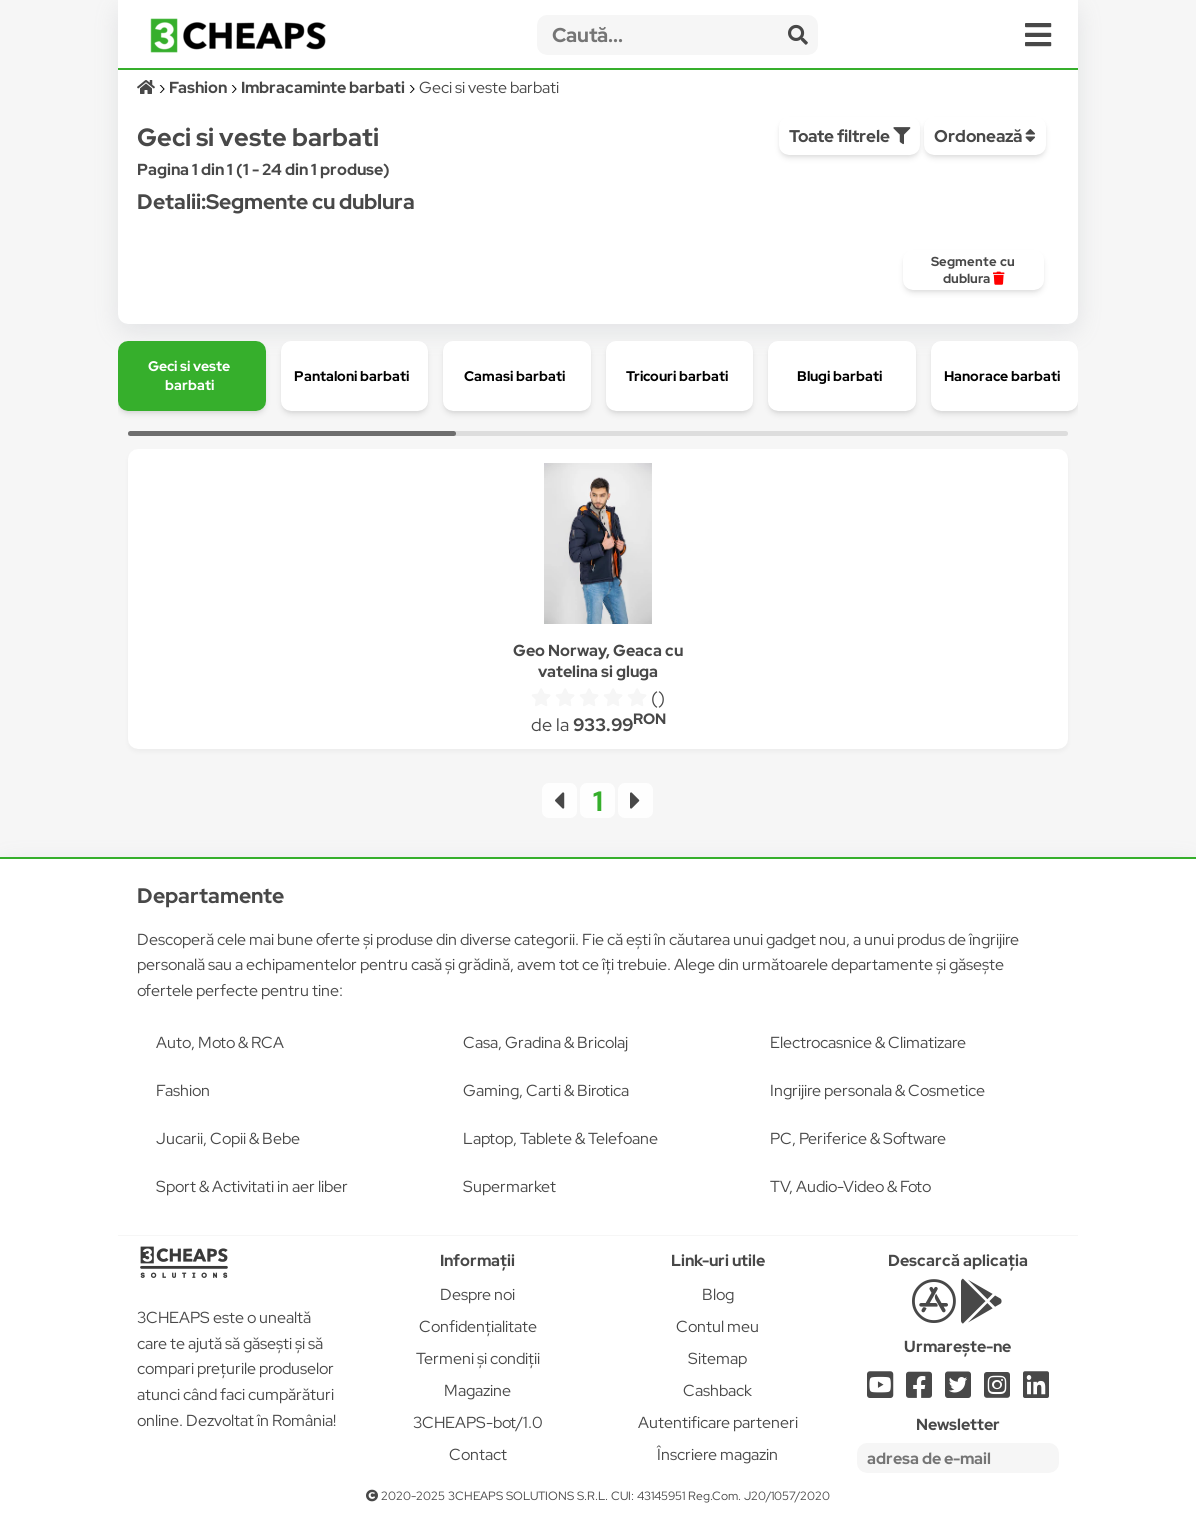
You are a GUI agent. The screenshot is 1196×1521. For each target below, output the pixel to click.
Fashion (183, 1090)
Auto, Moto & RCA (220, 1042)
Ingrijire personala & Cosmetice (877, 1090)
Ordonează (985, 136)
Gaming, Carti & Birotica (546, 1090)
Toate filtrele (849, 136)
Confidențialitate (478, 1326)
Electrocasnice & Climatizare (868, 1042)
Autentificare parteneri (718, 1422)
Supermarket (509, 1186)
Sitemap (717, 1358)
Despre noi (477, 1294)
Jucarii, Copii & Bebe (228, 1138)
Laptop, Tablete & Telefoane (560, 1138)
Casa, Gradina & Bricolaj (545, 1042)
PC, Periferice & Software (858, 1138)
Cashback (717, 1390)
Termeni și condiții (478, 1358)
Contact (478, 1454)
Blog (718, 1294)
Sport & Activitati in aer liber (252, 1186)
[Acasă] (147, 87)
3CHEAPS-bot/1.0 (478, 1422)
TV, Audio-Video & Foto (850, 1186)
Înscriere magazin (717, 1454)
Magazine (477, 1390)
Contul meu (717, 1326)
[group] (973, 270)
